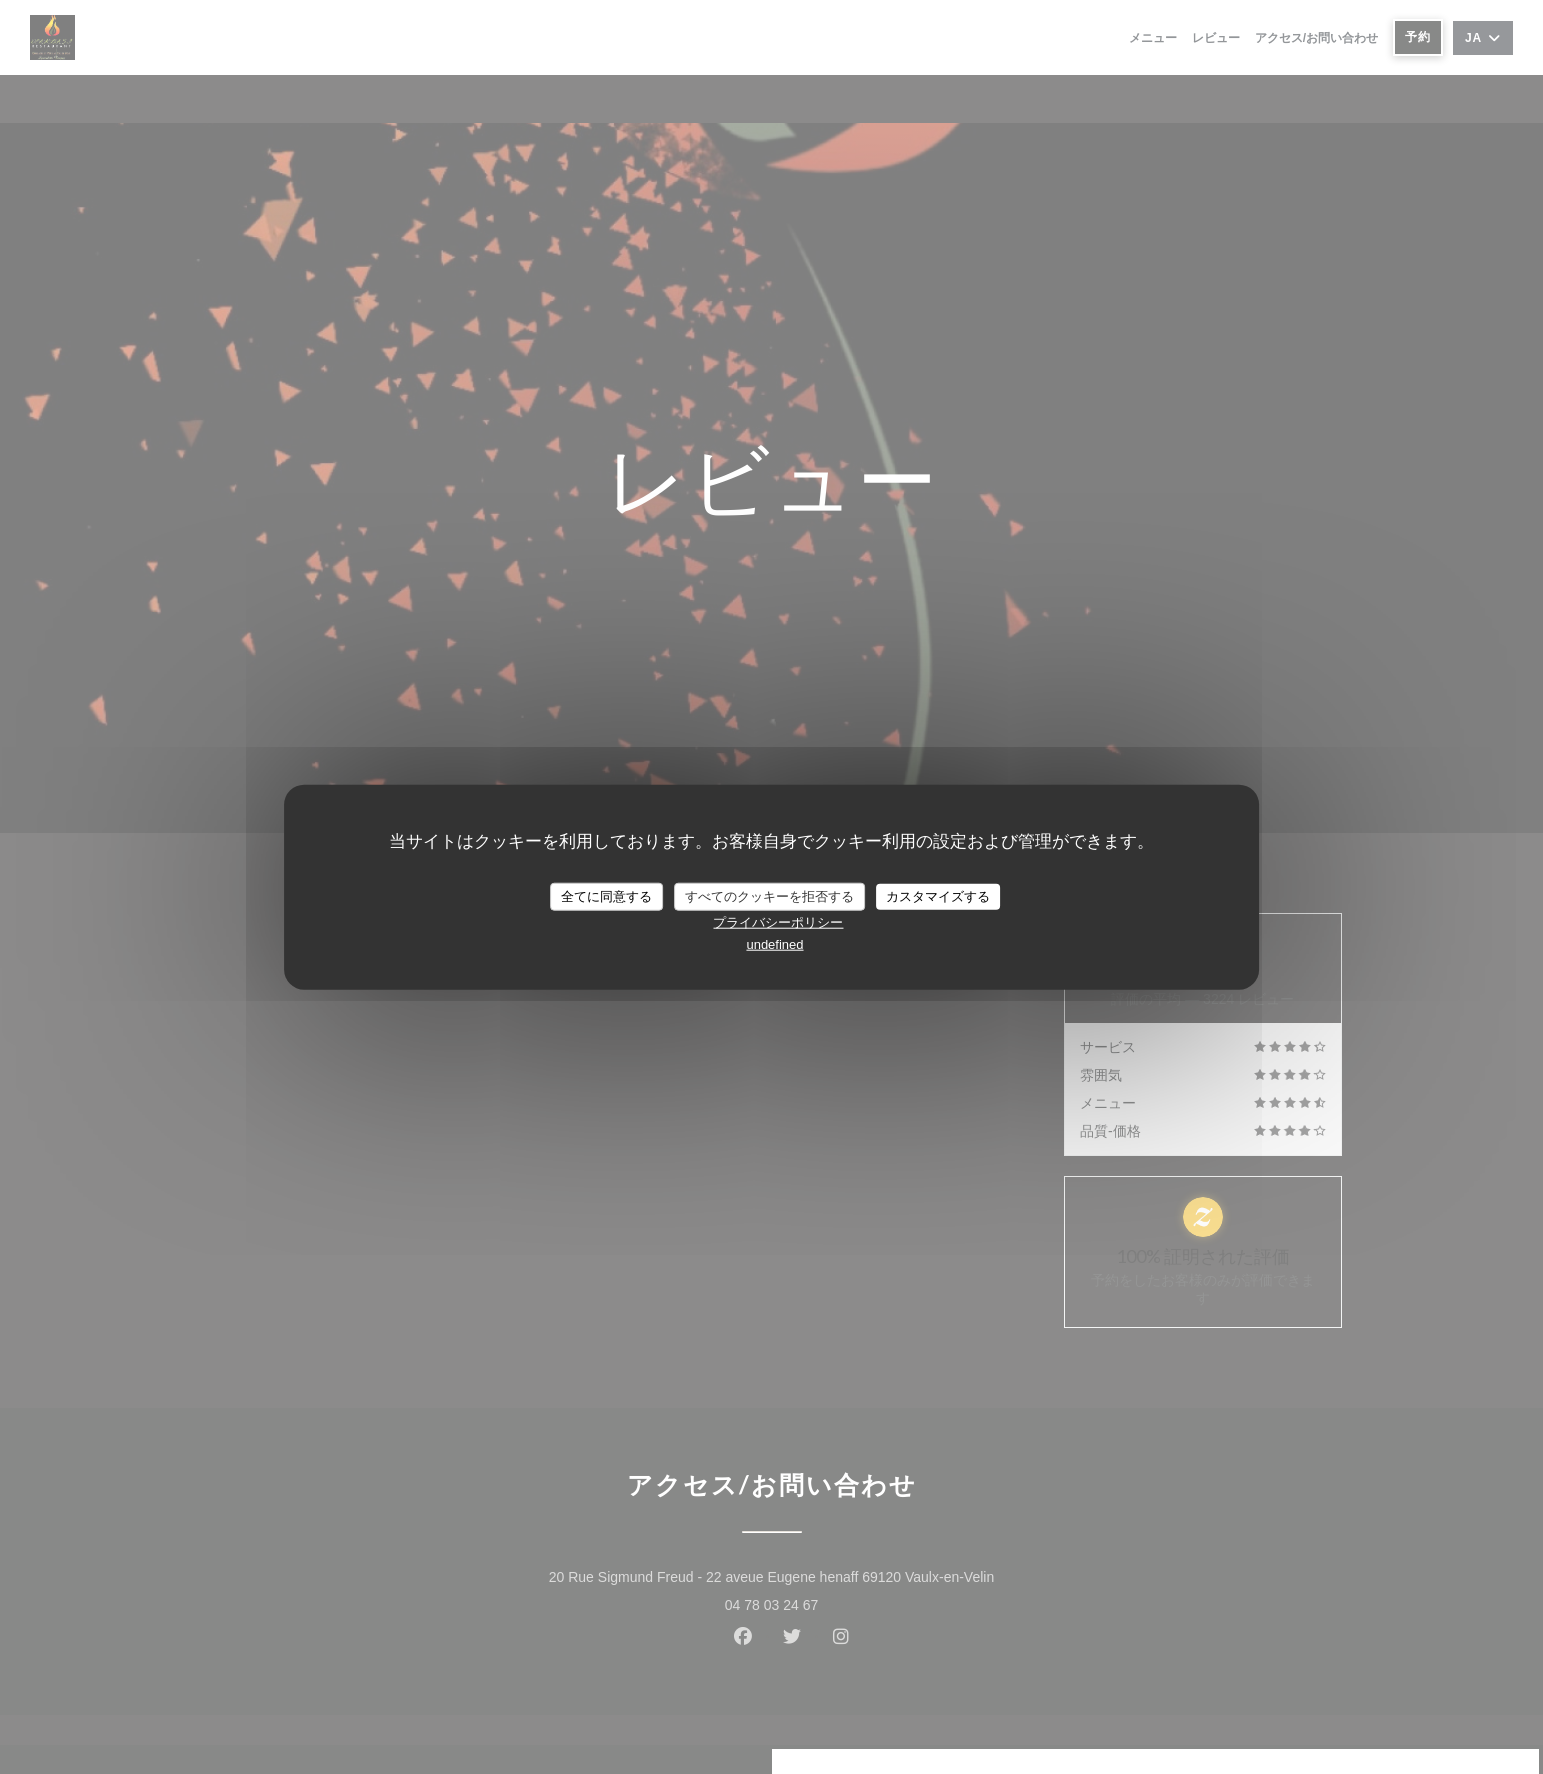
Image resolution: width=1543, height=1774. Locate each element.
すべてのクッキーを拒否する (769, 896)
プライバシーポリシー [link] (778, 921)
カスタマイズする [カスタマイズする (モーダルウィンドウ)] (938, 896)
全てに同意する (606, 896)
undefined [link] (774, 943)
